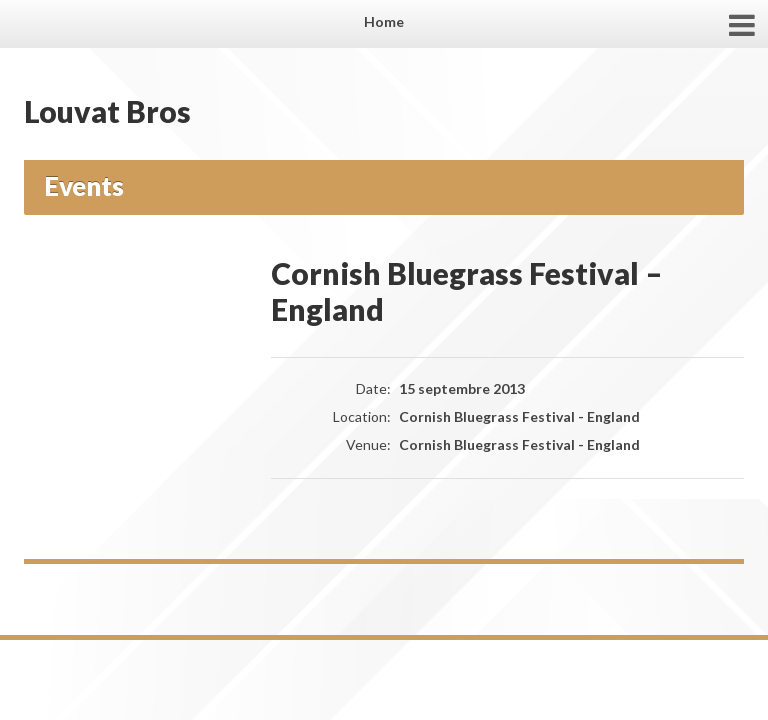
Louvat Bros (107, 111)
